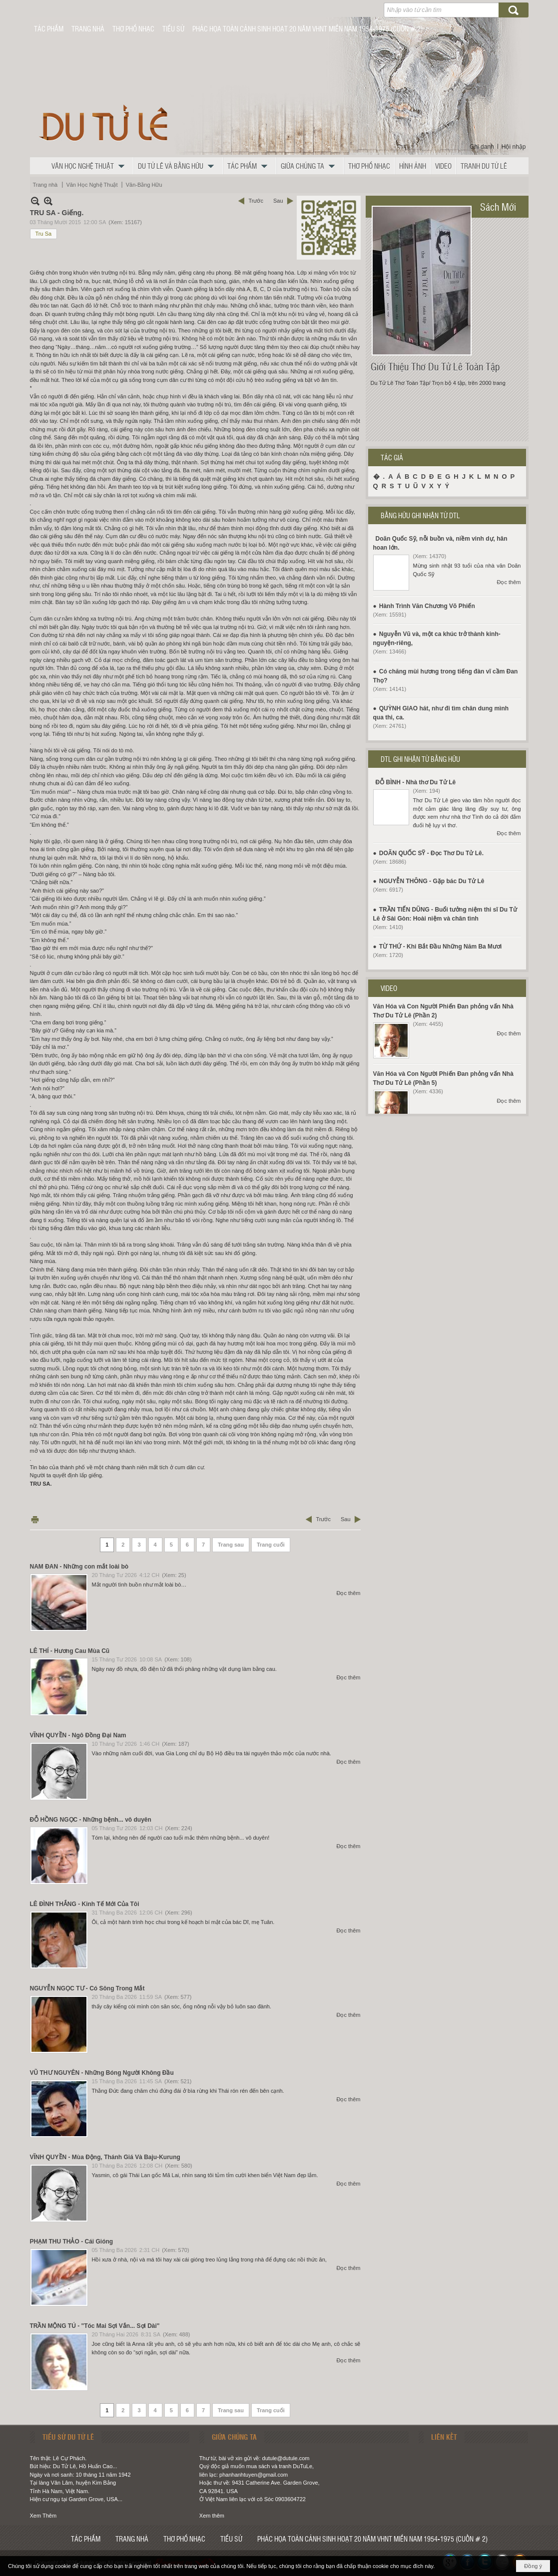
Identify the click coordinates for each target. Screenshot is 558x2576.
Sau (278, 201)
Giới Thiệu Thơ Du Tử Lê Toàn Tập (435, 366)
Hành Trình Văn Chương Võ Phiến (427, 606)
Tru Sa (43, 234)
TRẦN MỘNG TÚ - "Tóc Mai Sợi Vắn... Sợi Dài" (95, 2325)
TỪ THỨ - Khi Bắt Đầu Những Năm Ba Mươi (440, 946)
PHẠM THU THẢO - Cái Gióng (71, 2241)
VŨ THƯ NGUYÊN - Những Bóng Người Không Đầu (102, 2072)
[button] (90, 165)
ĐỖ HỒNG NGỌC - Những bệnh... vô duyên (90, 1819)
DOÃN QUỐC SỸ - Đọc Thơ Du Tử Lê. (431, 853)
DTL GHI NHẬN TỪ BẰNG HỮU (420, 758)
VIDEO (389, 987)
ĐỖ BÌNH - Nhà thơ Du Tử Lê (416, 782)
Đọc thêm (349, 1593)
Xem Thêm (43, 2516)
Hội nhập (514, 146)
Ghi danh (482, 146)
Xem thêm (211, 2516)
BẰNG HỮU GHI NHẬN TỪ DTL (420, 515)
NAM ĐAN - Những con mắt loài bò (79, 1566)
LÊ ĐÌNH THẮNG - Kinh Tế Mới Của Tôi (84, 1904)
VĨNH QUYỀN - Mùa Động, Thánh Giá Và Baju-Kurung (105, 2157)
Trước (255, 201)
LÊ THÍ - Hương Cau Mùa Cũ (70, 1650)
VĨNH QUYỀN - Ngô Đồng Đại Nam (78, 1735)
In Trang (35, 1519)
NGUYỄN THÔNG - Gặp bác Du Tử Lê (432, 881)
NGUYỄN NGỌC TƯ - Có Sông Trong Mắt (87, 1988)
